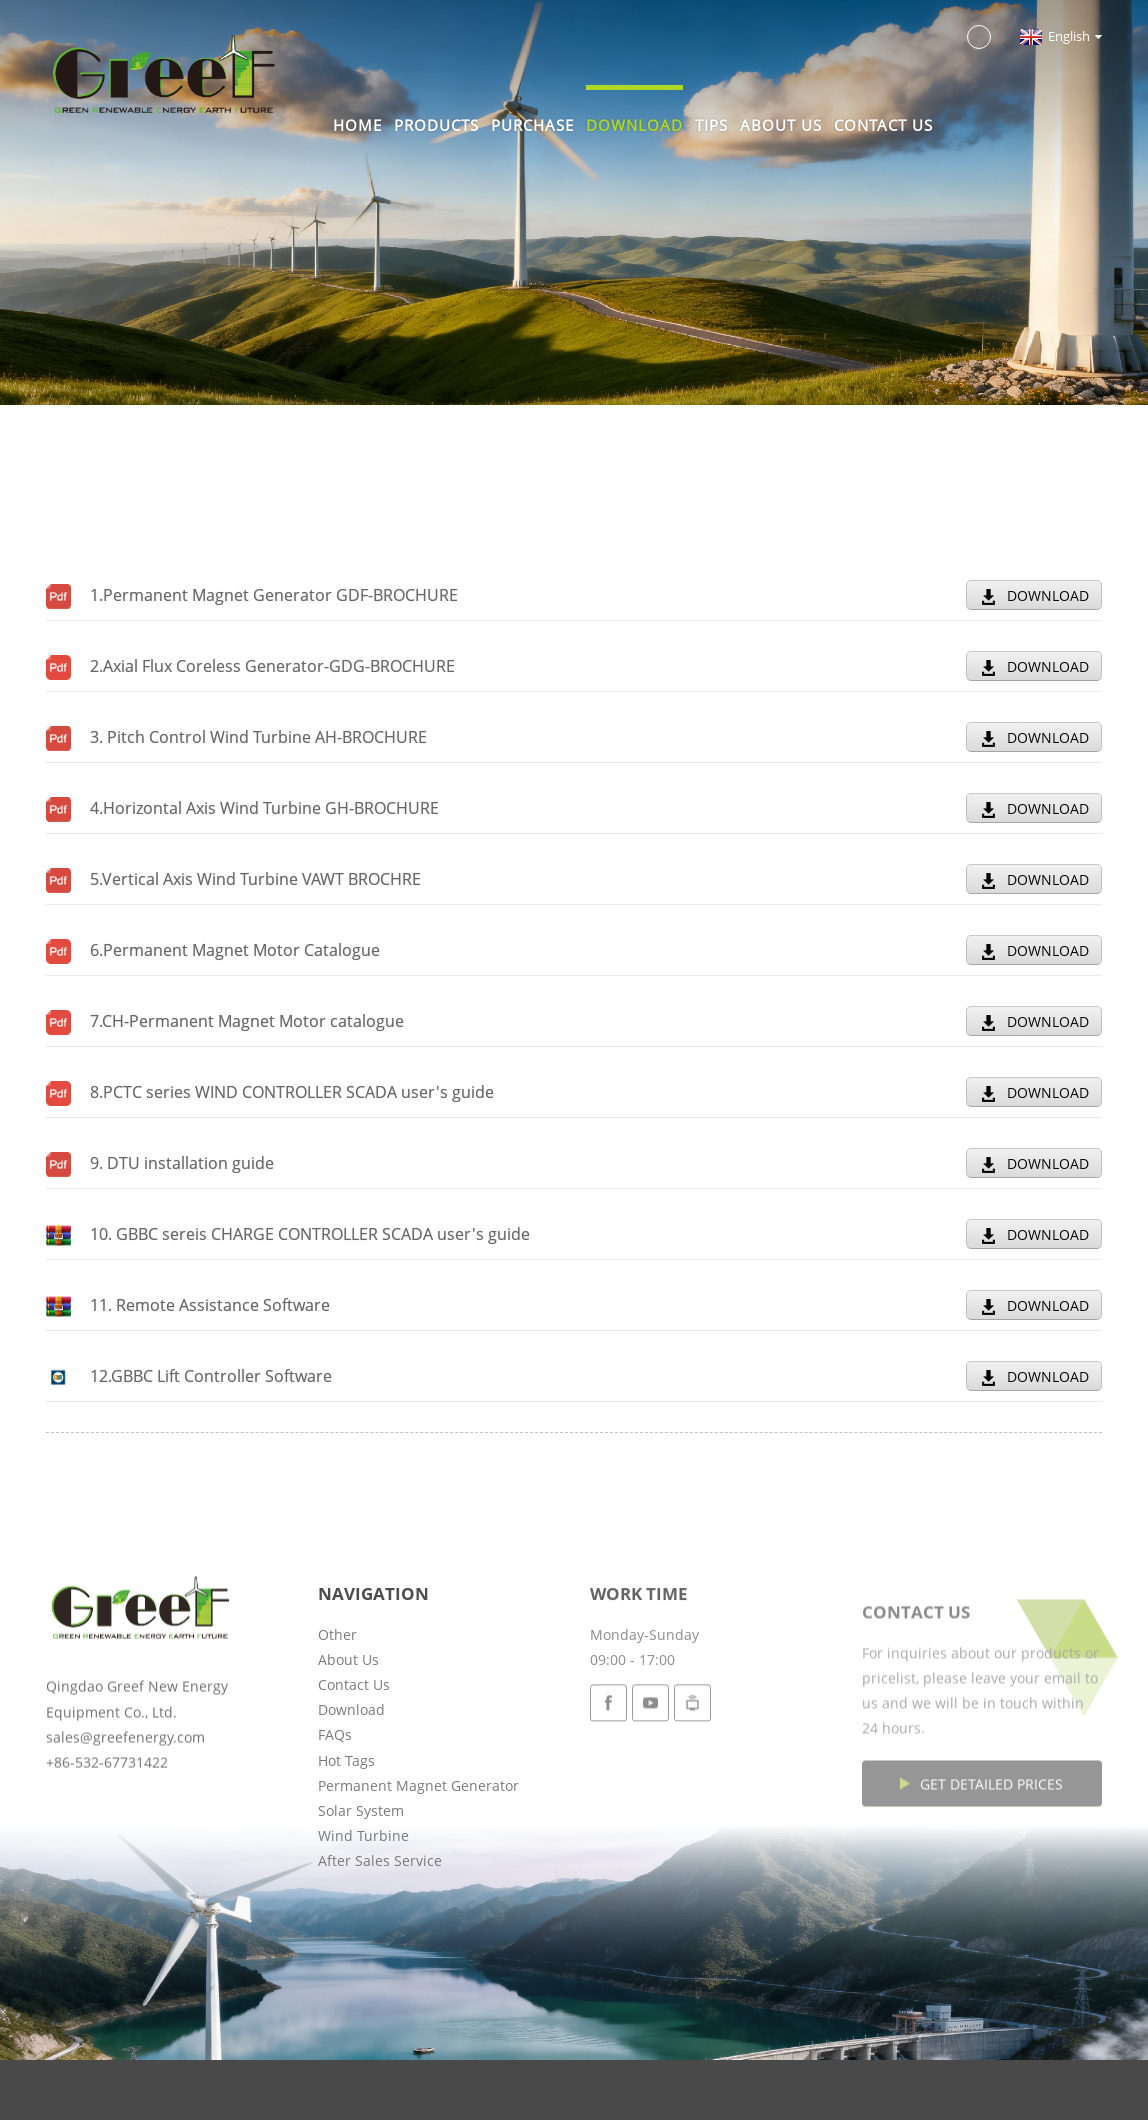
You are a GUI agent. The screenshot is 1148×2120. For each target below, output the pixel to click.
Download (634, 125)
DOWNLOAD (1048, 595)
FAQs (335, 1814)
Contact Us (883, 125)
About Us (781, 125)
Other (337, 1713)
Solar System (361, 1889)
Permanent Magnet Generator (418, 1864)
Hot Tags (346, 1839)
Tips (711, 125)
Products (436, 125)
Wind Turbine (363, 1915)
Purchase (532, 125)
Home (357, 125)
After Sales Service (380, 1940)
